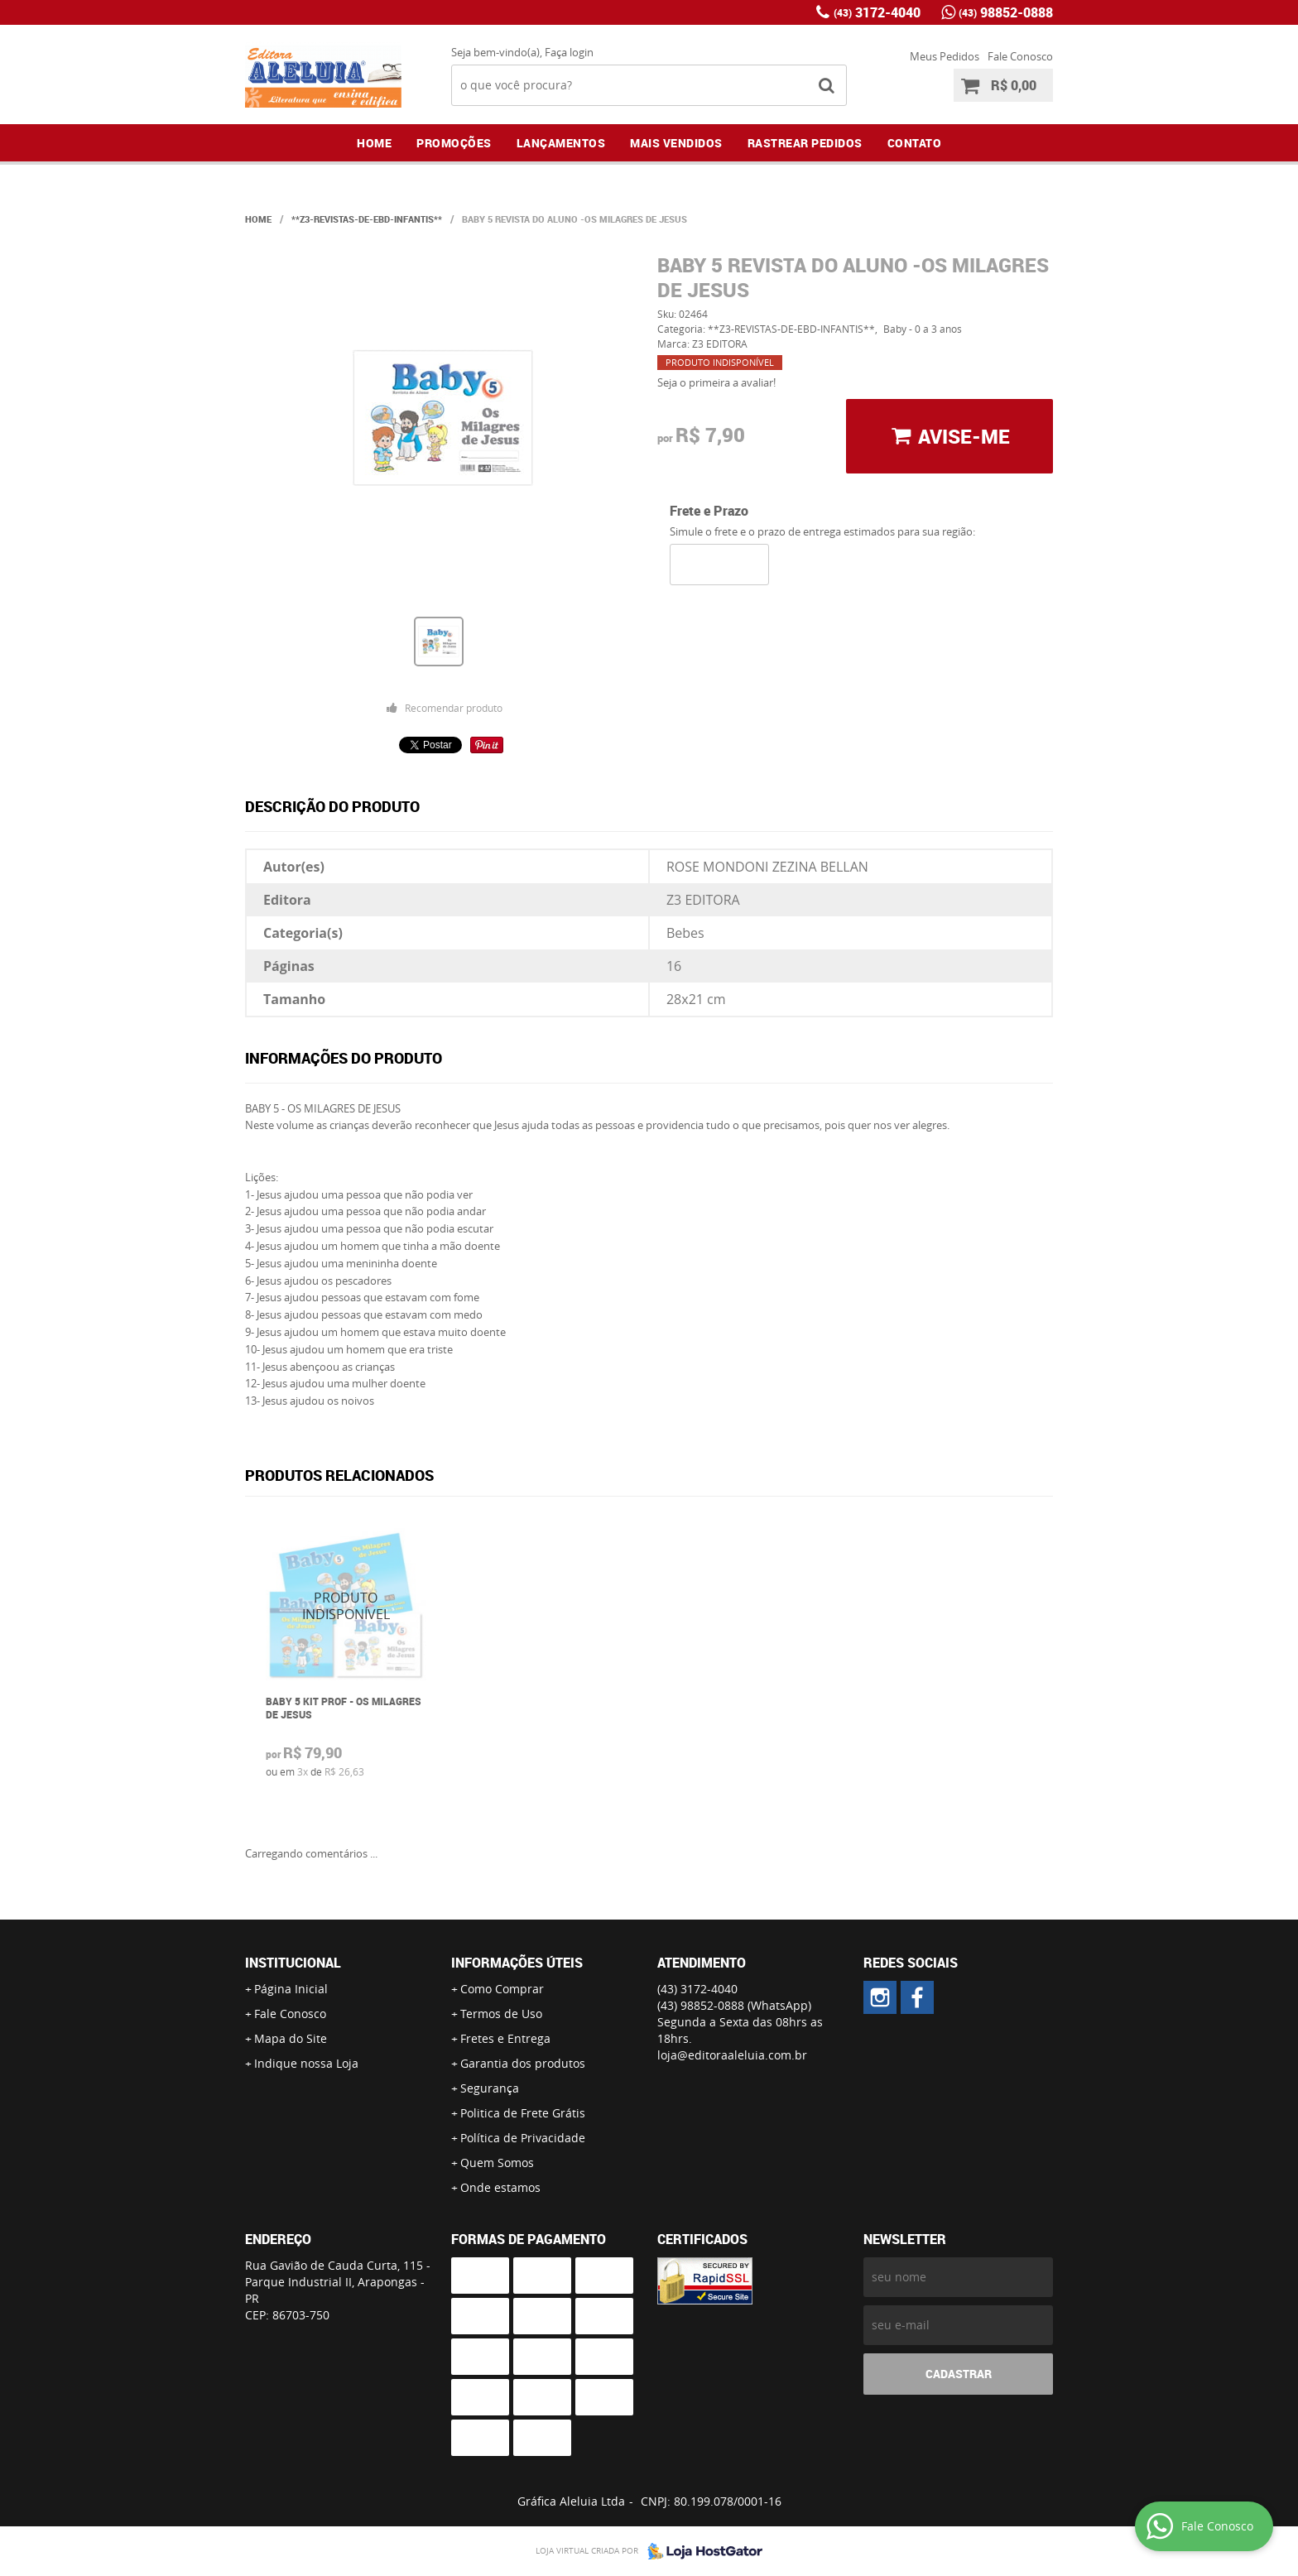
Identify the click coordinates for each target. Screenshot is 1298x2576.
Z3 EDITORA (703, 900)
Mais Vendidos (676, 143)
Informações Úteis (517, 1963)
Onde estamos (500, 2187)
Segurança (489, 2088)
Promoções (454, 143)
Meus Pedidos (944, 56)
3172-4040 (877, 12)
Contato (914, 143)
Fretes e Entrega (505, 2038)
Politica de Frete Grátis (522, 2113)
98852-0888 (1006, 12)
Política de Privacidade (522, 2138)
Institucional (293, 1963)
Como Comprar (502, 1989)
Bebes (685, 933)
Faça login (569, 52)
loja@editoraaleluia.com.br (732, 2055)
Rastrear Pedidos (805, 143)
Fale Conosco (1020, 56)
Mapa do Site (290, 2038)
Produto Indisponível (346, 1606)
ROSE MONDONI (717, 867)
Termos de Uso (501, 2013)
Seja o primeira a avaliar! (716, 382)
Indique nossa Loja (306, 2063)
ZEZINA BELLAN (820, 867)
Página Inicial (291, 1989)
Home (374, 143)
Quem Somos (497, 2162)
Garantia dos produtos (522, 2063)
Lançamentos (561, 143)
